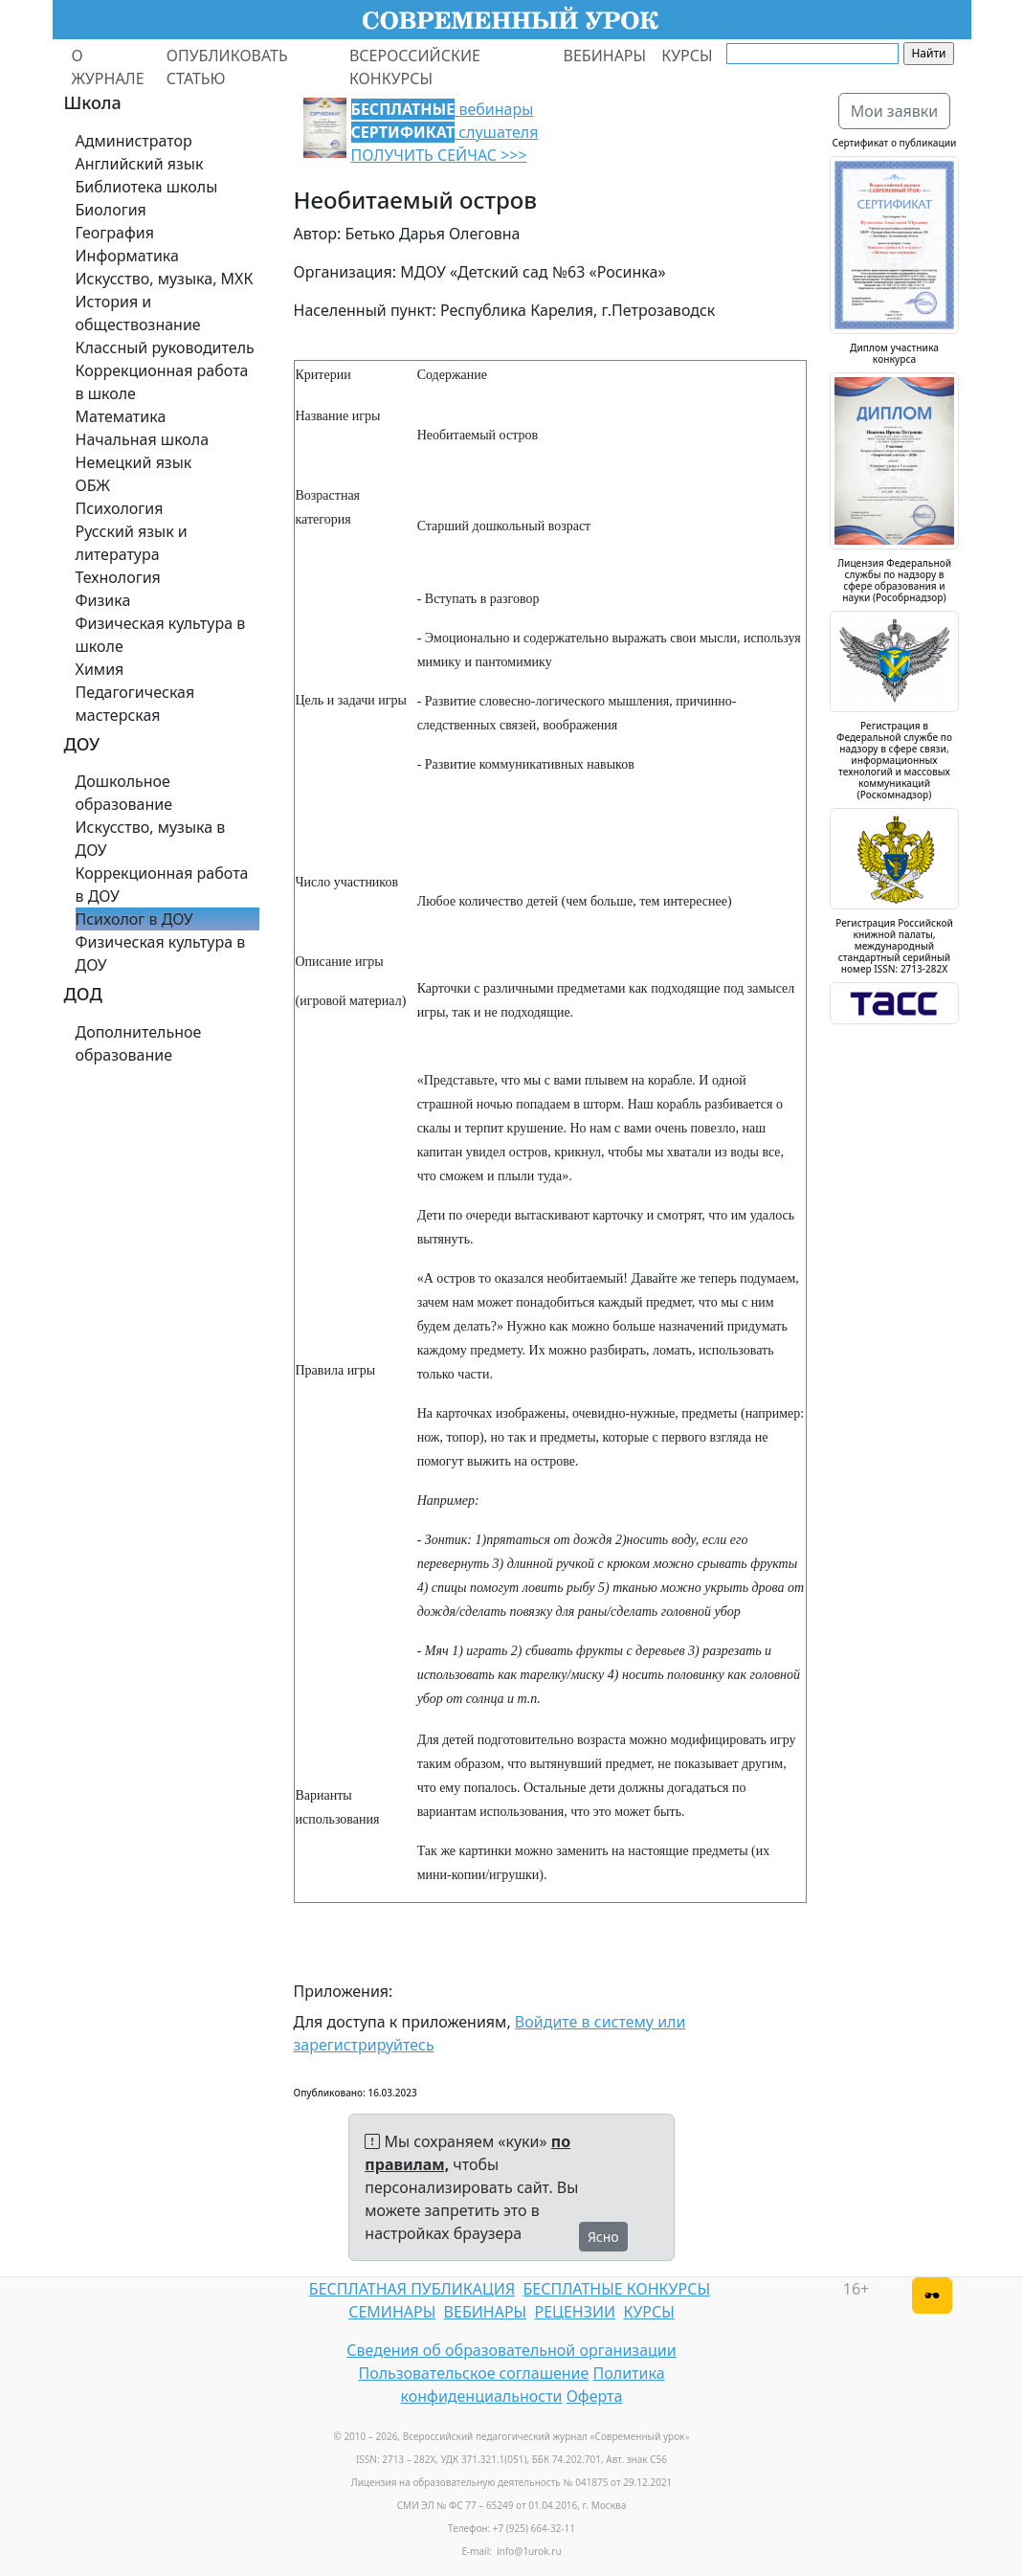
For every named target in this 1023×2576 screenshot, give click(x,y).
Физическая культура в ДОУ (161, 953)
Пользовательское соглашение (473, 2373)
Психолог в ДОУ (134, 919)
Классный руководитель (165, 347)
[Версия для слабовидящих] (932, 2295)
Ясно (603, 2237)
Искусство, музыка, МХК (165, 278)
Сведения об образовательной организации (511, 2350)
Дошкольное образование (124, 793)
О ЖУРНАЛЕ (108, 67)
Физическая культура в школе (161, 635)
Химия (100, 669)
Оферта (595, 2396)
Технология (118, 577)
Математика (121, 416)
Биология (111, 209)
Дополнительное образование (139, 1043)
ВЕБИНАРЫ (605, 55)
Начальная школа (143, 439)
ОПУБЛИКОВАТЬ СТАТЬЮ (227, 67)
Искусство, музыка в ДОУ (151, 839)
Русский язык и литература (132, 543)
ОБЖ (93, 485)
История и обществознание (138, 313)
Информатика (127, 255)
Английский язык (140, 163)
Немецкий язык (134, 462)
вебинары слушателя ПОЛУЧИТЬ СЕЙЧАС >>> (445, 132)
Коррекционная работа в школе (162, 382)
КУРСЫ (686, 55)
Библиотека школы (147, 186)
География (115, 232)
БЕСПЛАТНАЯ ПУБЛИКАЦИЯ (412, 2288)
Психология (120, 508)
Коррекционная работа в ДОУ (162, 884)
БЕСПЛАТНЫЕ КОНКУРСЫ (616, 2288)
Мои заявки (895, 111)
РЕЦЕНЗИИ (575, 2311)
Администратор (134, 140)
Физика (103, 600)
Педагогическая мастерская (135, 704)
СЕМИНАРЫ (391, 2311)
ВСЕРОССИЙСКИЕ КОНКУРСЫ (414, 67)
